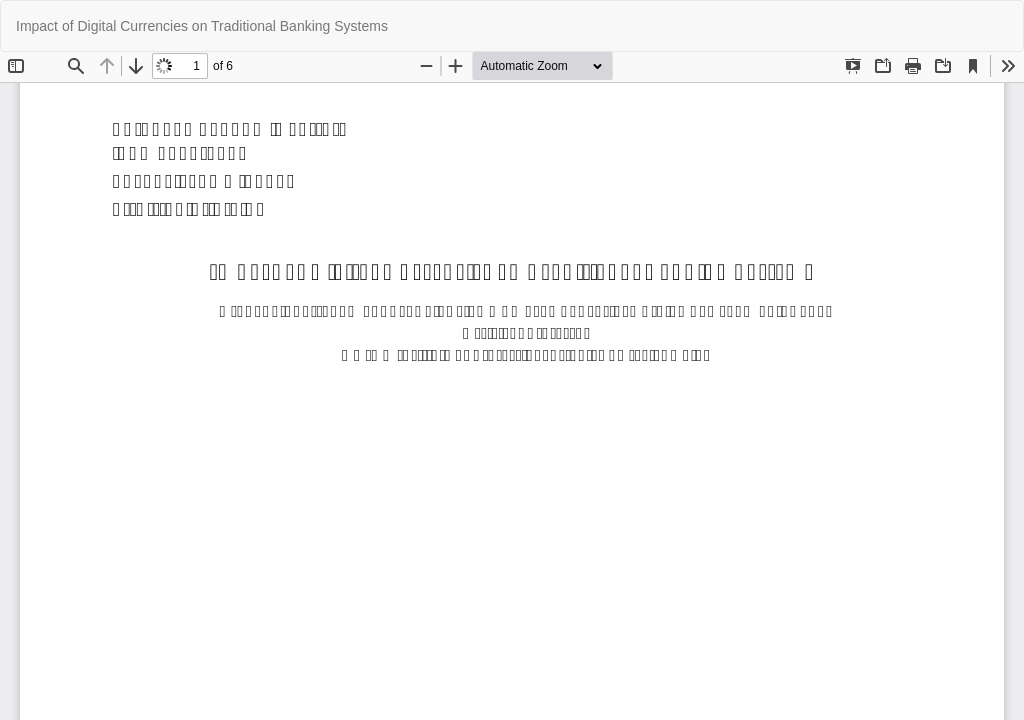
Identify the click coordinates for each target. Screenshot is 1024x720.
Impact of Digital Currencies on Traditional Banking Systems (202, 26)
